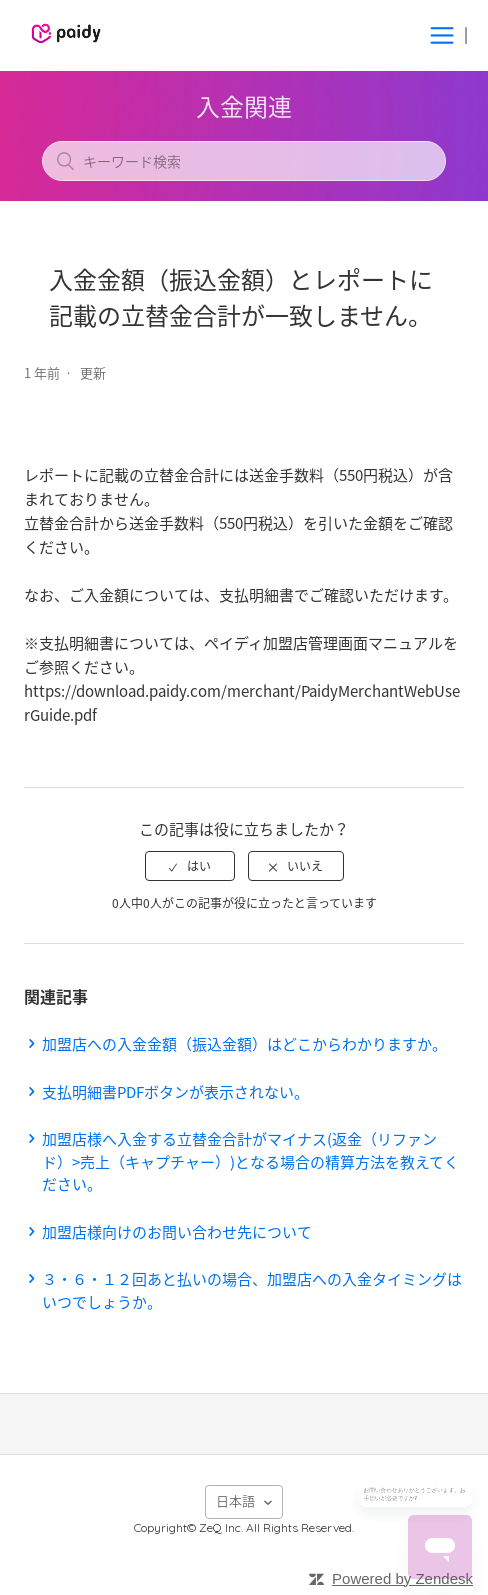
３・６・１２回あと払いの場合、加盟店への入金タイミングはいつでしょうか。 (252, 1290)
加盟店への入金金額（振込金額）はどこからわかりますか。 (244, 1044)
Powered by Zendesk (402, 1578)
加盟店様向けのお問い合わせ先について (177, 1232)
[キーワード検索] (243, 161)
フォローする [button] (244, 408)
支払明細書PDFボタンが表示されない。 (175, 1092)
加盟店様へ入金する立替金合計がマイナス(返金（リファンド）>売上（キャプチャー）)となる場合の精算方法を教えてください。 (250, 1161)
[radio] (190, 866)
